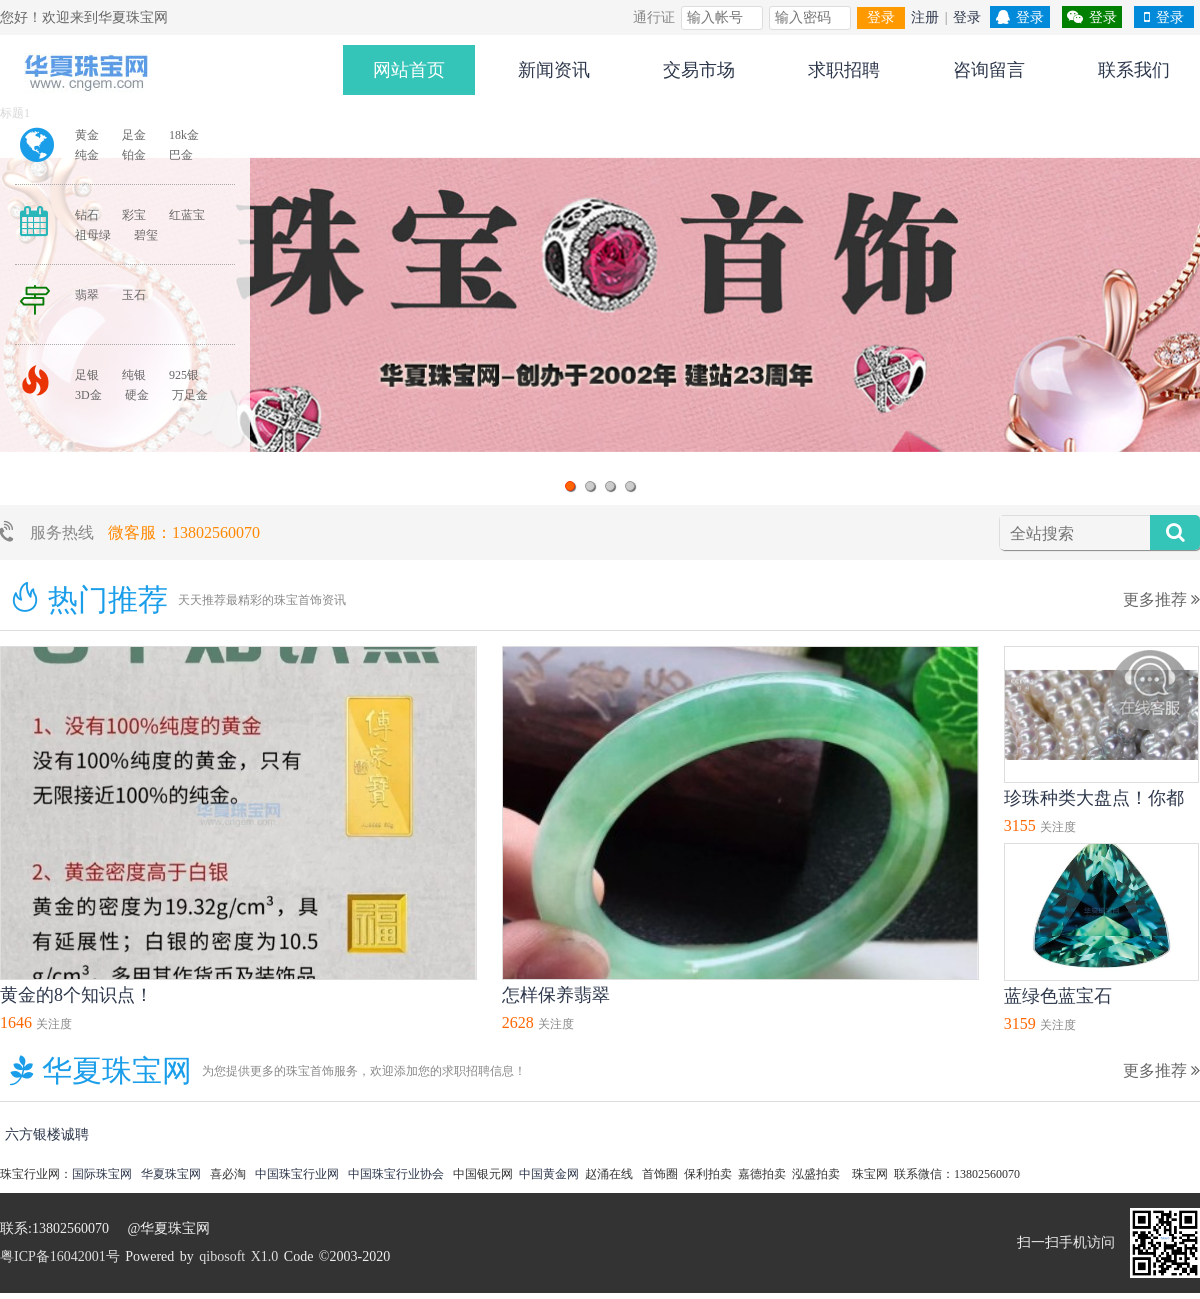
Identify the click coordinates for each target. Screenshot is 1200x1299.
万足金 (190, 395)
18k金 (184, 135)
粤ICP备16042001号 (60, 1256)
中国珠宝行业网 (297, 1174)
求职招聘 (844, 70)
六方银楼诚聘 (47, 1134)
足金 (134, 135)
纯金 (87, 155)
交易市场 (699, 70)
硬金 (137, 395)
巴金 (181, 155)
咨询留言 (989, 70)
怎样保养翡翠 (556, 995)
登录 (881, 17)
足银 (87, 375)
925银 (184, 375)
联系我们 (1134, 70)
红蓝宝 (187, 215)
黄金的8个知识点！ (76, 995)
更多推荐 (1161, 599)
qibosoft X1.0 (238, 1256)
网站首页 (409, 70)
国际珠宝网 (102, 1174)
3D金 (88, 395)
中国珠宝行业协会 (396, 1174)
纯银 (134, 375)
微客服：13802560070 (184, 532)
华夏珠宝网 (171, 1174)
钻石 (87, 215)
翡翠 (87, 295)
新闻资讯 (554, 70)
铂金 (134, 155)
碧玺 (146, 235)
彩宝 (134, 215)
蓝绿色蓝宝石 (1058, 996)
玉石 (134, 295)
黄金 (87, 135)
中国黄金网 (549, 1174)
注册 (925, 17)
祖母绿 (93, 235)
